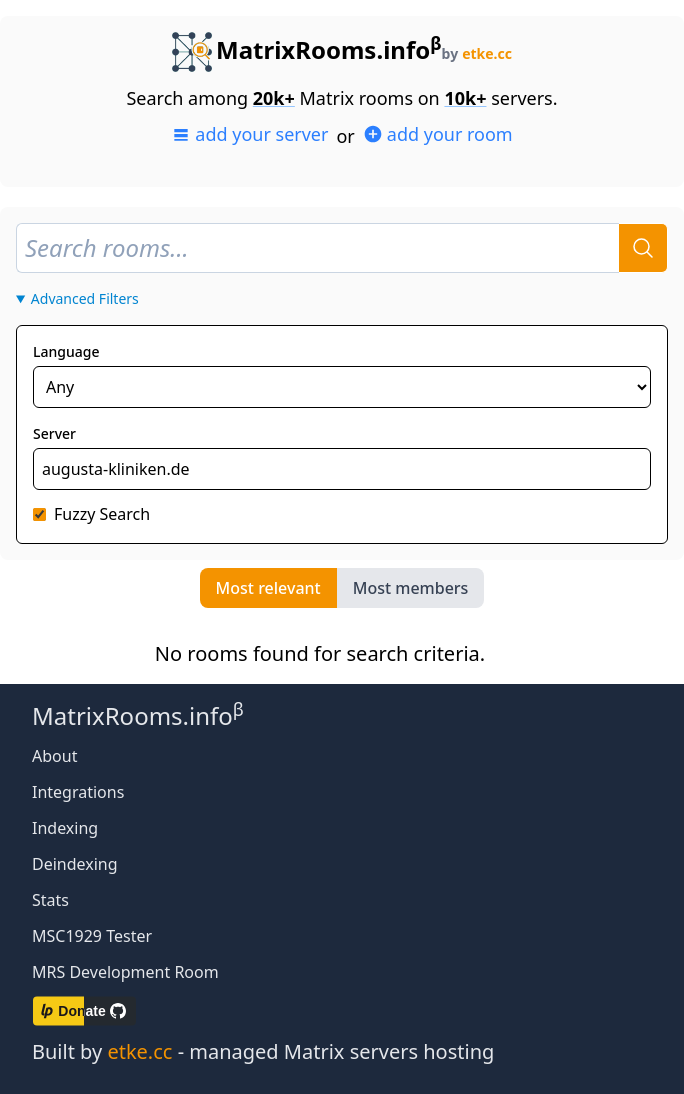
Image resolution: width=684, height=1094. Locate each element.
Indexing (65, 828)
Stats (50, 900)
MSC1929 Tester (92, 936)
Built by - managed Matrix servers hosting (263, 1051)
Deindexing (75, 864)
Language (66, 351)
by (477, 53)
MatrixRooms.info (307, 49)
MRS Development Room (125, 972)
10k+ (465, 98)
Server (54, 433)
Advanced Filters (85, 298)
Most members (411, 588)
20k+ (274, 98)
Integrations (78, 792)
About (54, 756)
